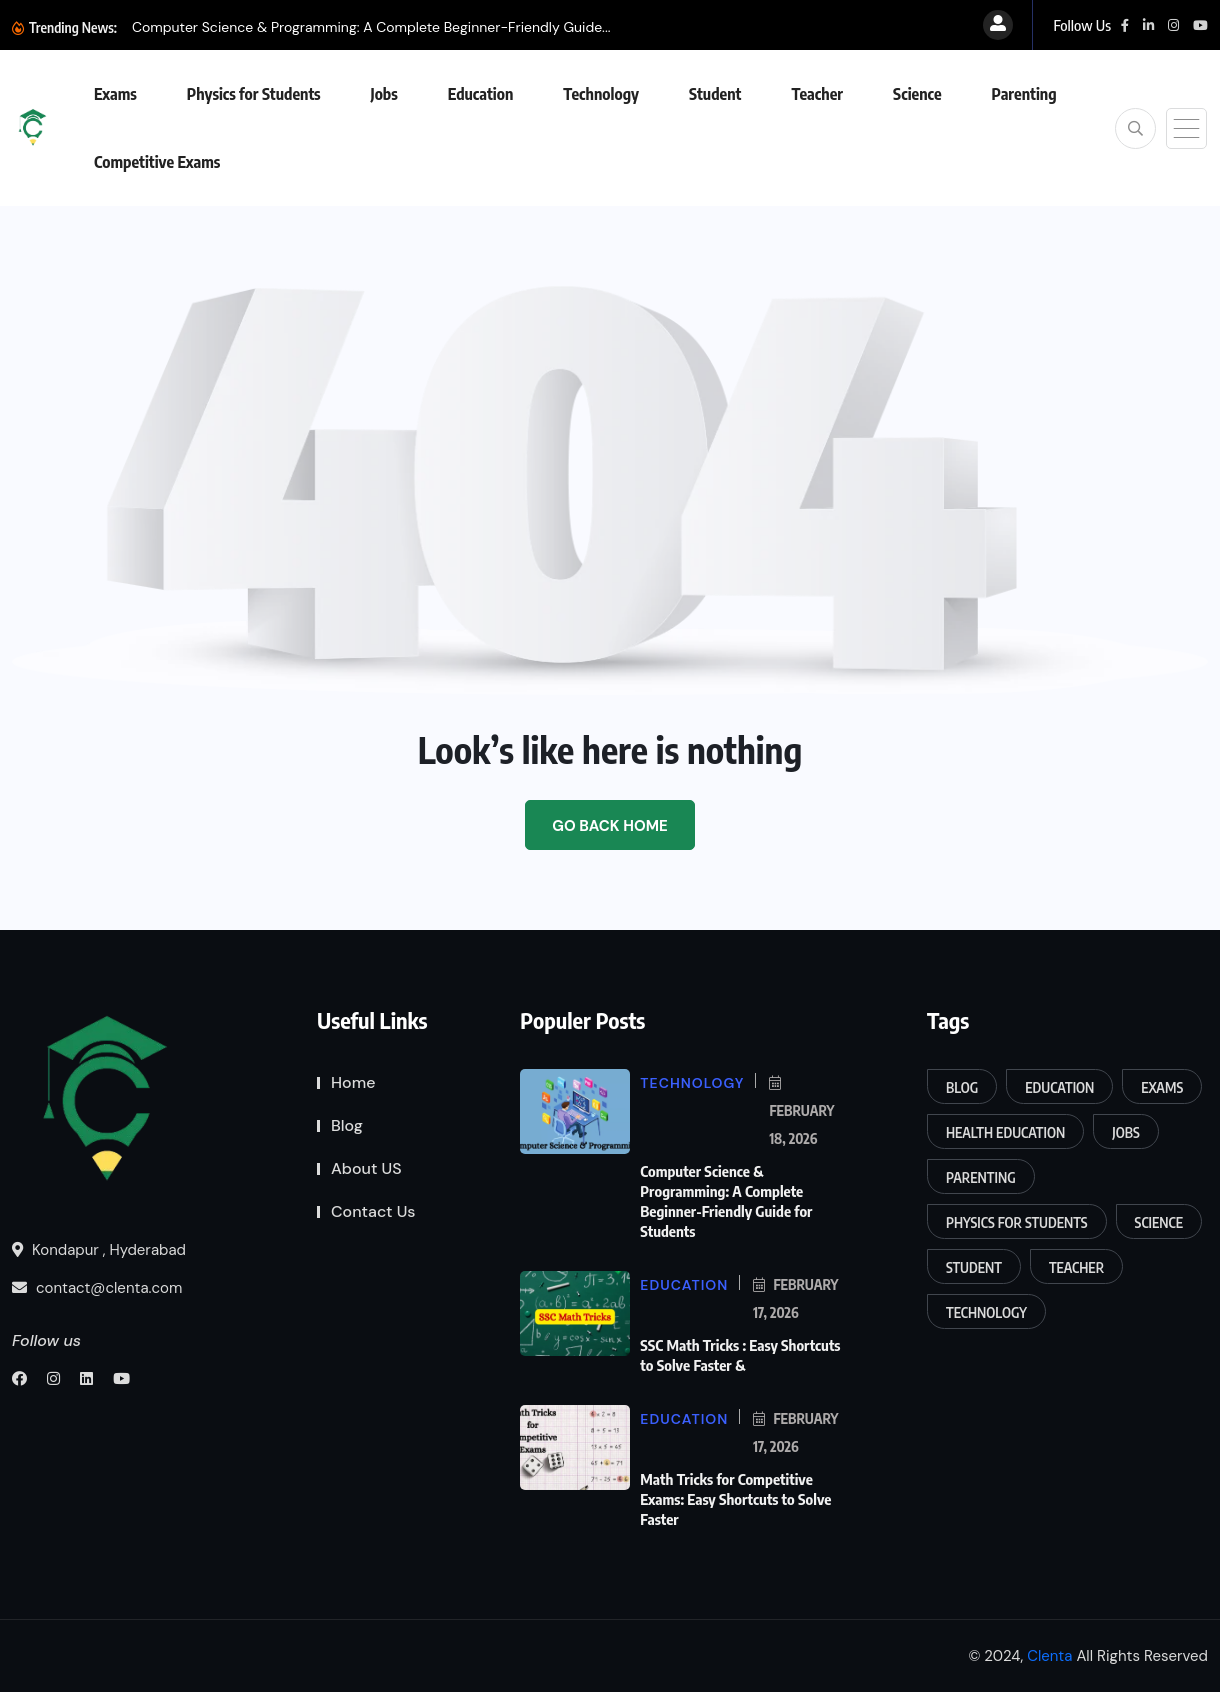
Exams (115, 94)
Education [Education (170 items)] (1059, 1087)
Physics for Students (254, 94)
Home (353, 1082)
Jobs (384, 94)
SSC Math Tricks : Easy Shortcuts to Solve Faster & (740, 1355)
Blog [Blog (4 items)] (962, 1087)
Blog (347, 1125)
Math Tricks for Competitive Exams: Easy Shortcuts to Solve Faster (735, 1499)
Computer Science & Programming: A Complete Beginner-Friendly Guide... (371, 27)
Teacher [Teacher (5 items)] (1076, 1267)
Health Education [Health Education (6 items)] (1005, 1132)
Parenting (1024, 94)
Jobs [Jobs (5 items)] (1125, 1132)
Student (715, 94)
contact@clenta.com (97, 1288)
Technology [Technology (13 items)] (986, 1312)
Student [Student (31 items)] (974, 1267)
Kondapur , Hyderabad (99, 1250)
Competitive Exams (157, 162)
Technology (601, 94)
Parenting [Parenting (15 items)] (981, 1177)
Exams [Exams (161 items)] (1162, 1087)
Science (917, 94)
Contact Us (373, 1211)
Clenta (1049, 1656)
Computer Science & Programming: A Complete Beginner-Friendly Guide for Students (726, 1201)
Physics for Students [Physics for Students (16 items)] (1017, 1222)
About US (366, 1168)
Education (481, 94)
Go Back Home (609, 826)
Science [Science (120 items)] (1159, 1222)
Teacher (817, 94)
